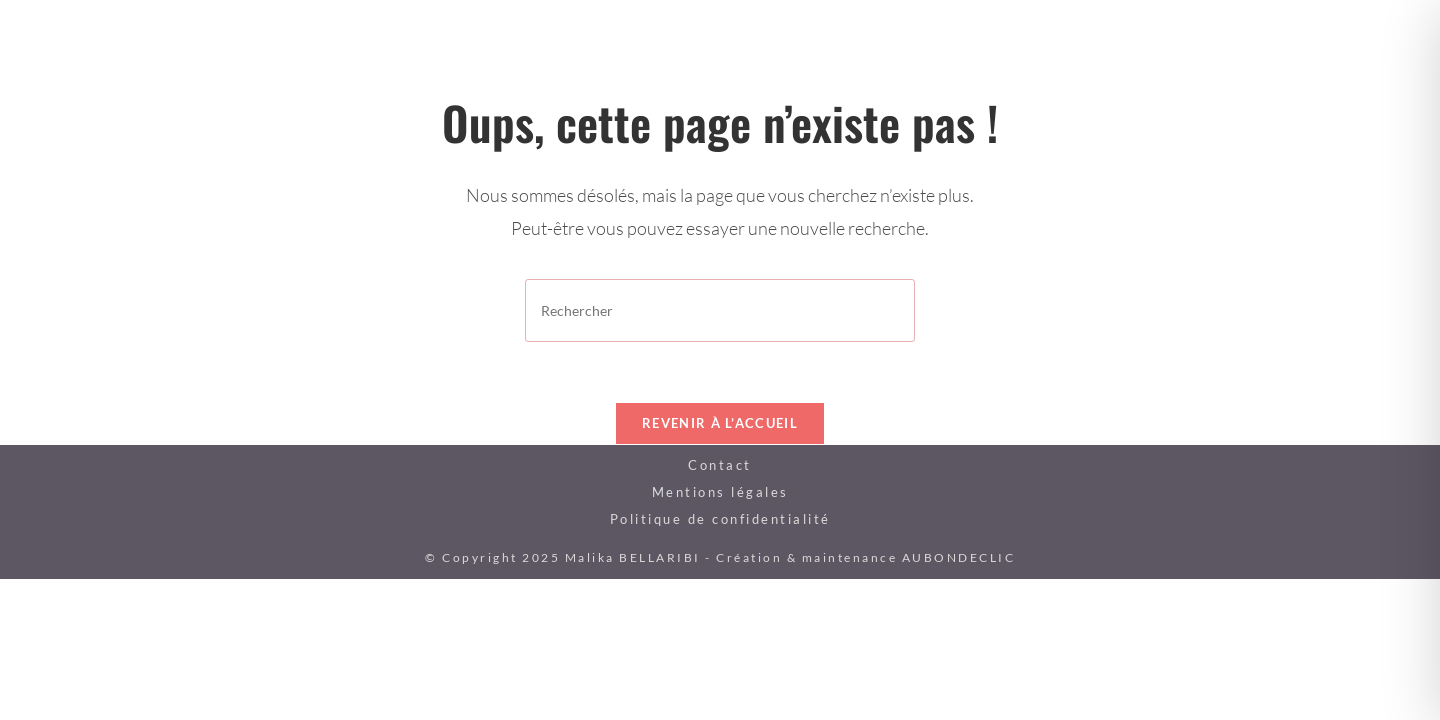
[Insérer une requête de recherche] (720, 310)
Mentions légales (720, 492)
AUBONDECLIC (959, 557)
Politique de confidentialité (720, 519)
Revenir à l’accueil (720, 423)
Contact (720, 465)
